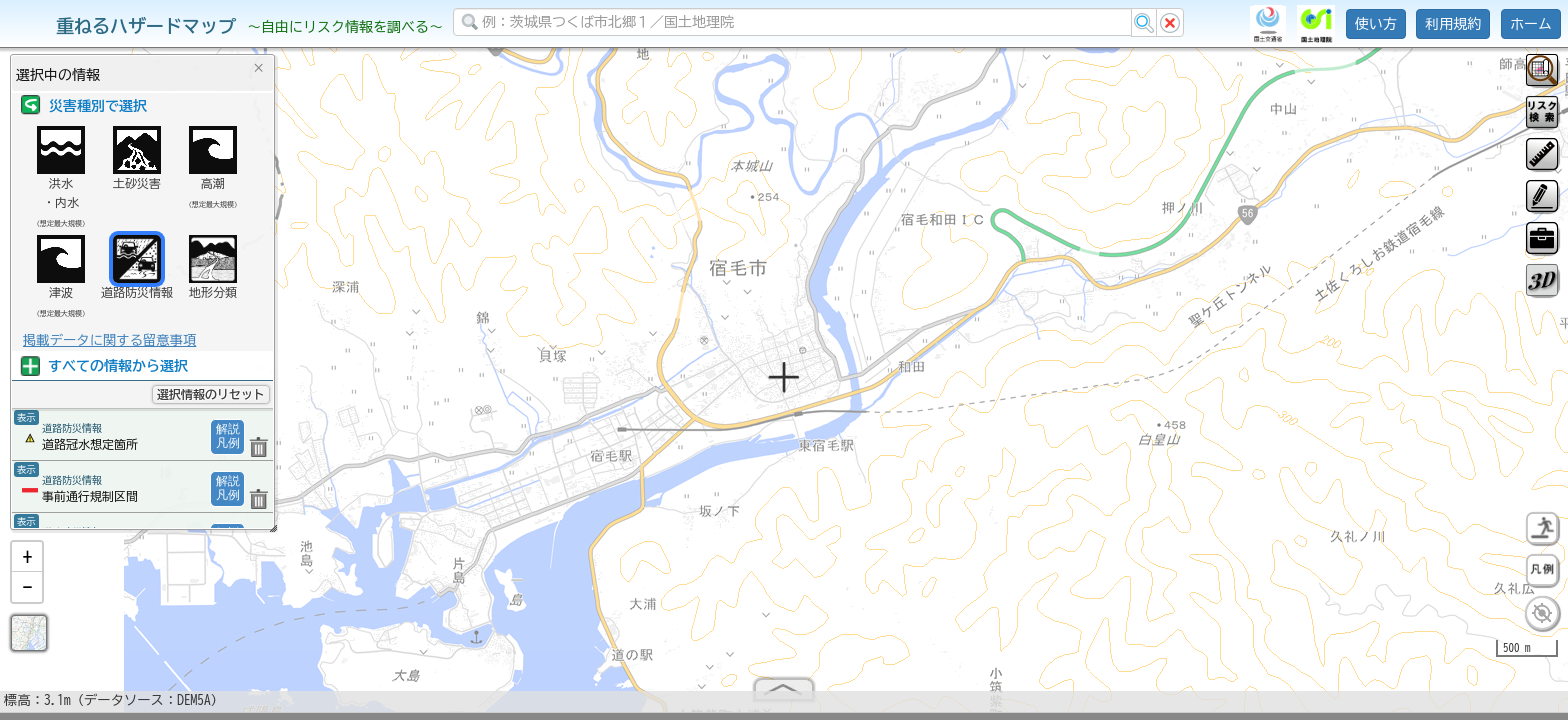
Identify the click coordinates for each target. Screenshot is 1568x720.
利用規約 (1453, 24)
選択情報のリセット (211, 394)
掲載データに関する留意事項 (109, 340)
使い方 (1376, 24)
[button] (27, 565)
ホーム (1531, 24)
